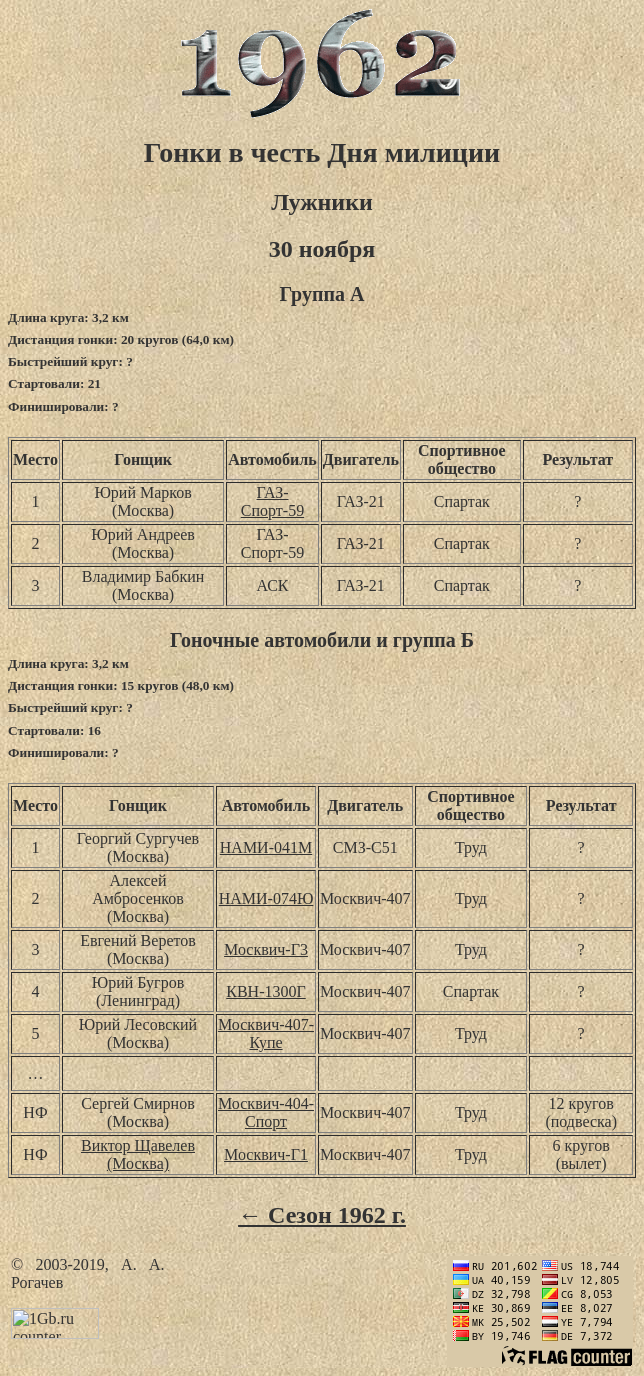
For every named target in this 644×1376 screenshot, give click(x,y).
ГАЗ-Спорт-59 (272, 501)
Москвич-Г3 (266, 949)
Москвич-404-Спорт (266, 1112)
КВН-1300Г (265, 991)
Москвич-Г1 (266, 1154)
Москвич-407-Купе (266, 1033)
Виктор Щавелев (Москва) (138, 1154)
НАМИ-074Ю (266, 898)
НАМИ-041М (266, 847)
